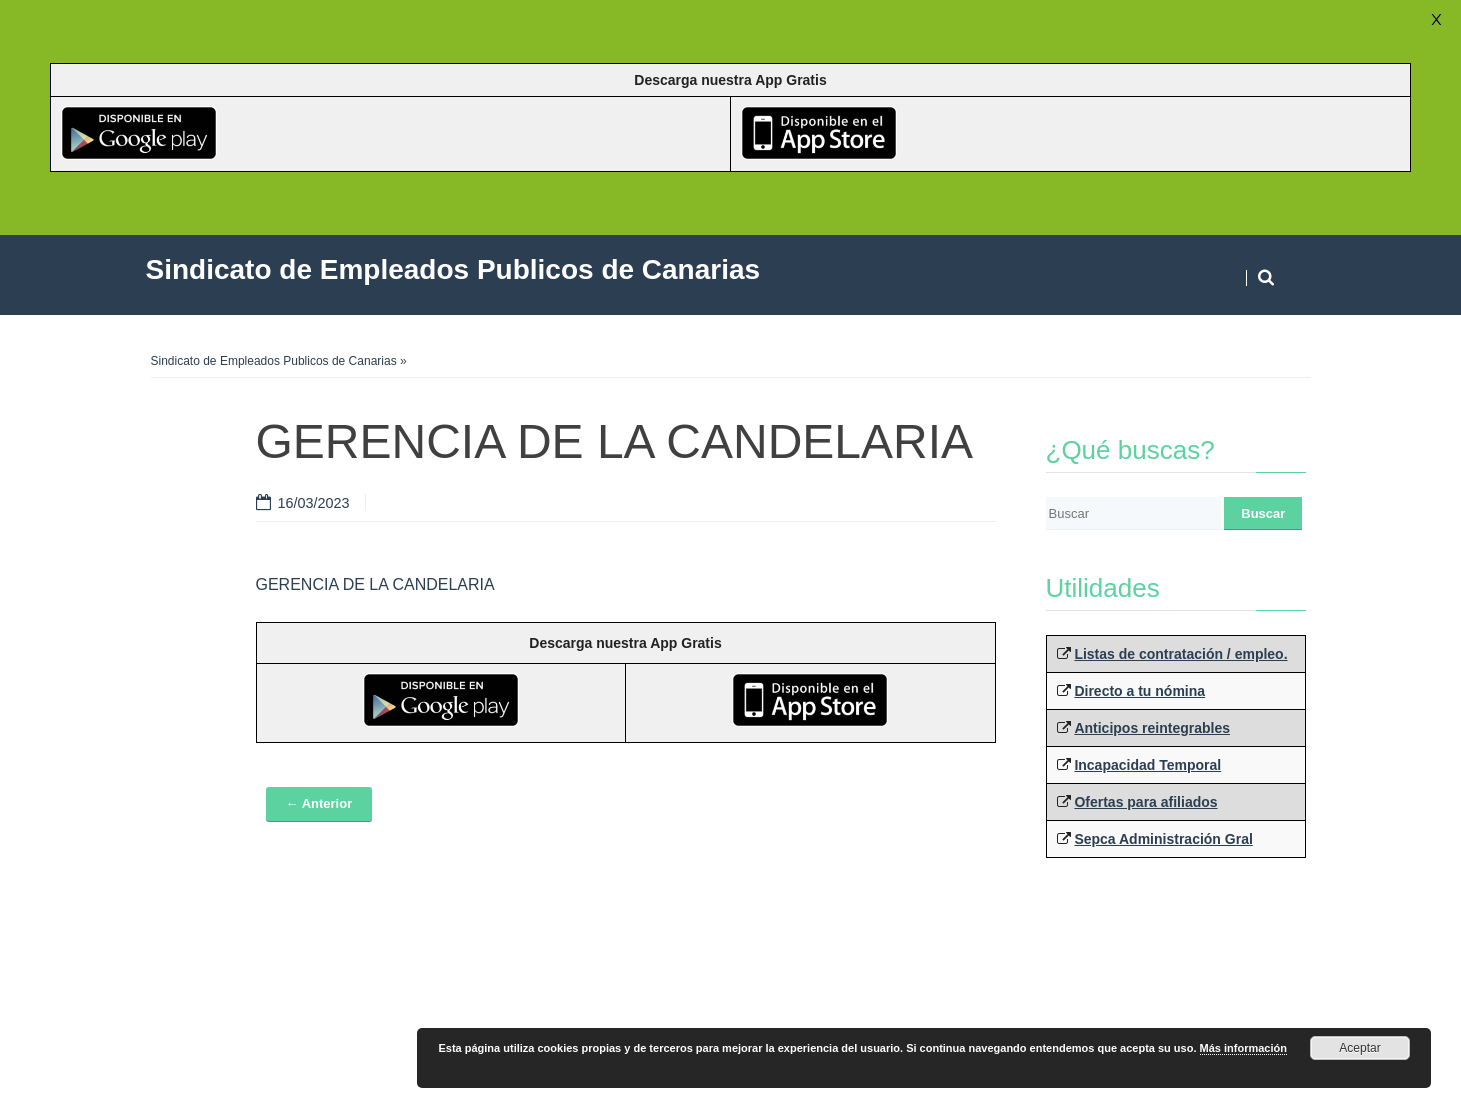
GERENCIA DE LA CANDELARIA (375, 584)
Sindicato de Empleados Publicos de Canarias (274, 361)
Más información (1243, 1048)
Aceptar (1359, 1048)
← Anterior (319, 803)
